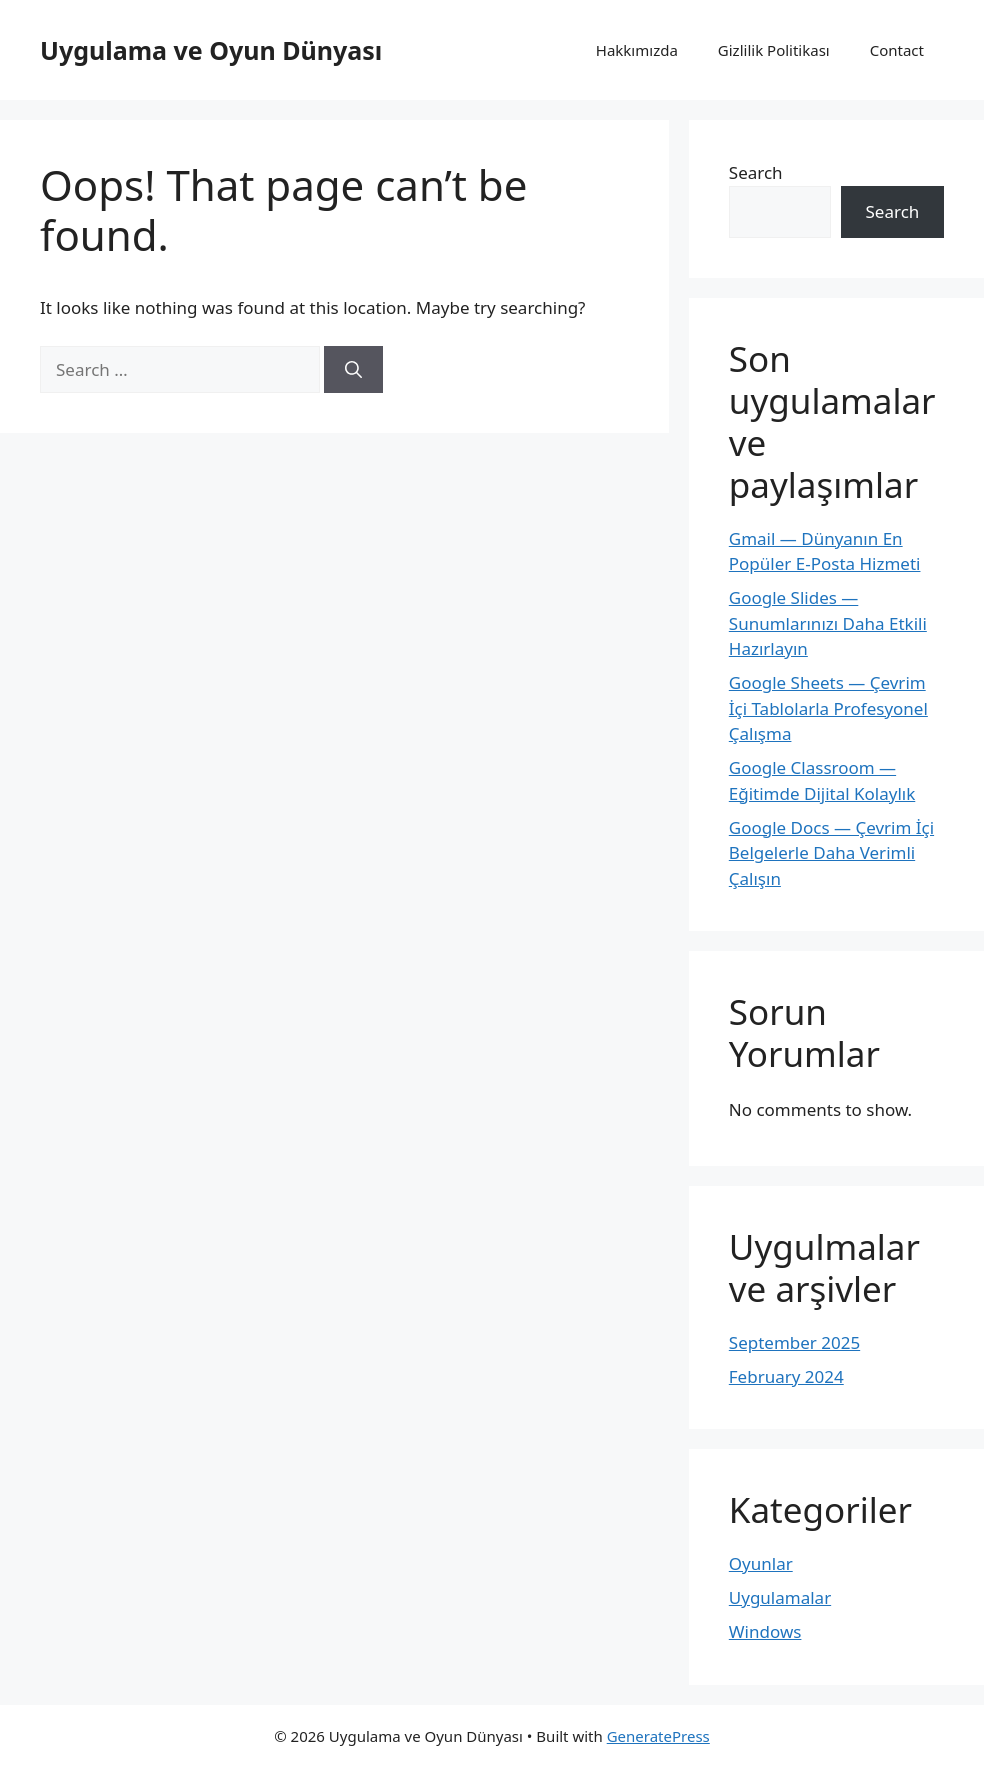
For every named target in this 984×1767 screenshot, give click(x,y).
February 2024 (786, 1376)
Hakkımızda (637, 50)
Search (756, 172)
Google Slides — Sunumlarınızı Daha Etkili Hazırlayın (828, 623)
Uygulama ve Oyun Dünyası (211, 50)
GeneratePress (658, 1736)
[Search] (353, 370)
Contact (897, 50)
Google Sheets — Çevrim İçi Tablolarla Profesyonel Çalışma (828, 708)
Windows (765, 1631)
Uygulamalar (780, 1597)
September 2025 (794, 1342)
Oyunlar (761, 1563)
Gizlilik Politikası (774, 50)
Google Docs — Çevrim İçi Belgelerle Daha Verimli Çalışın (831, 853)
